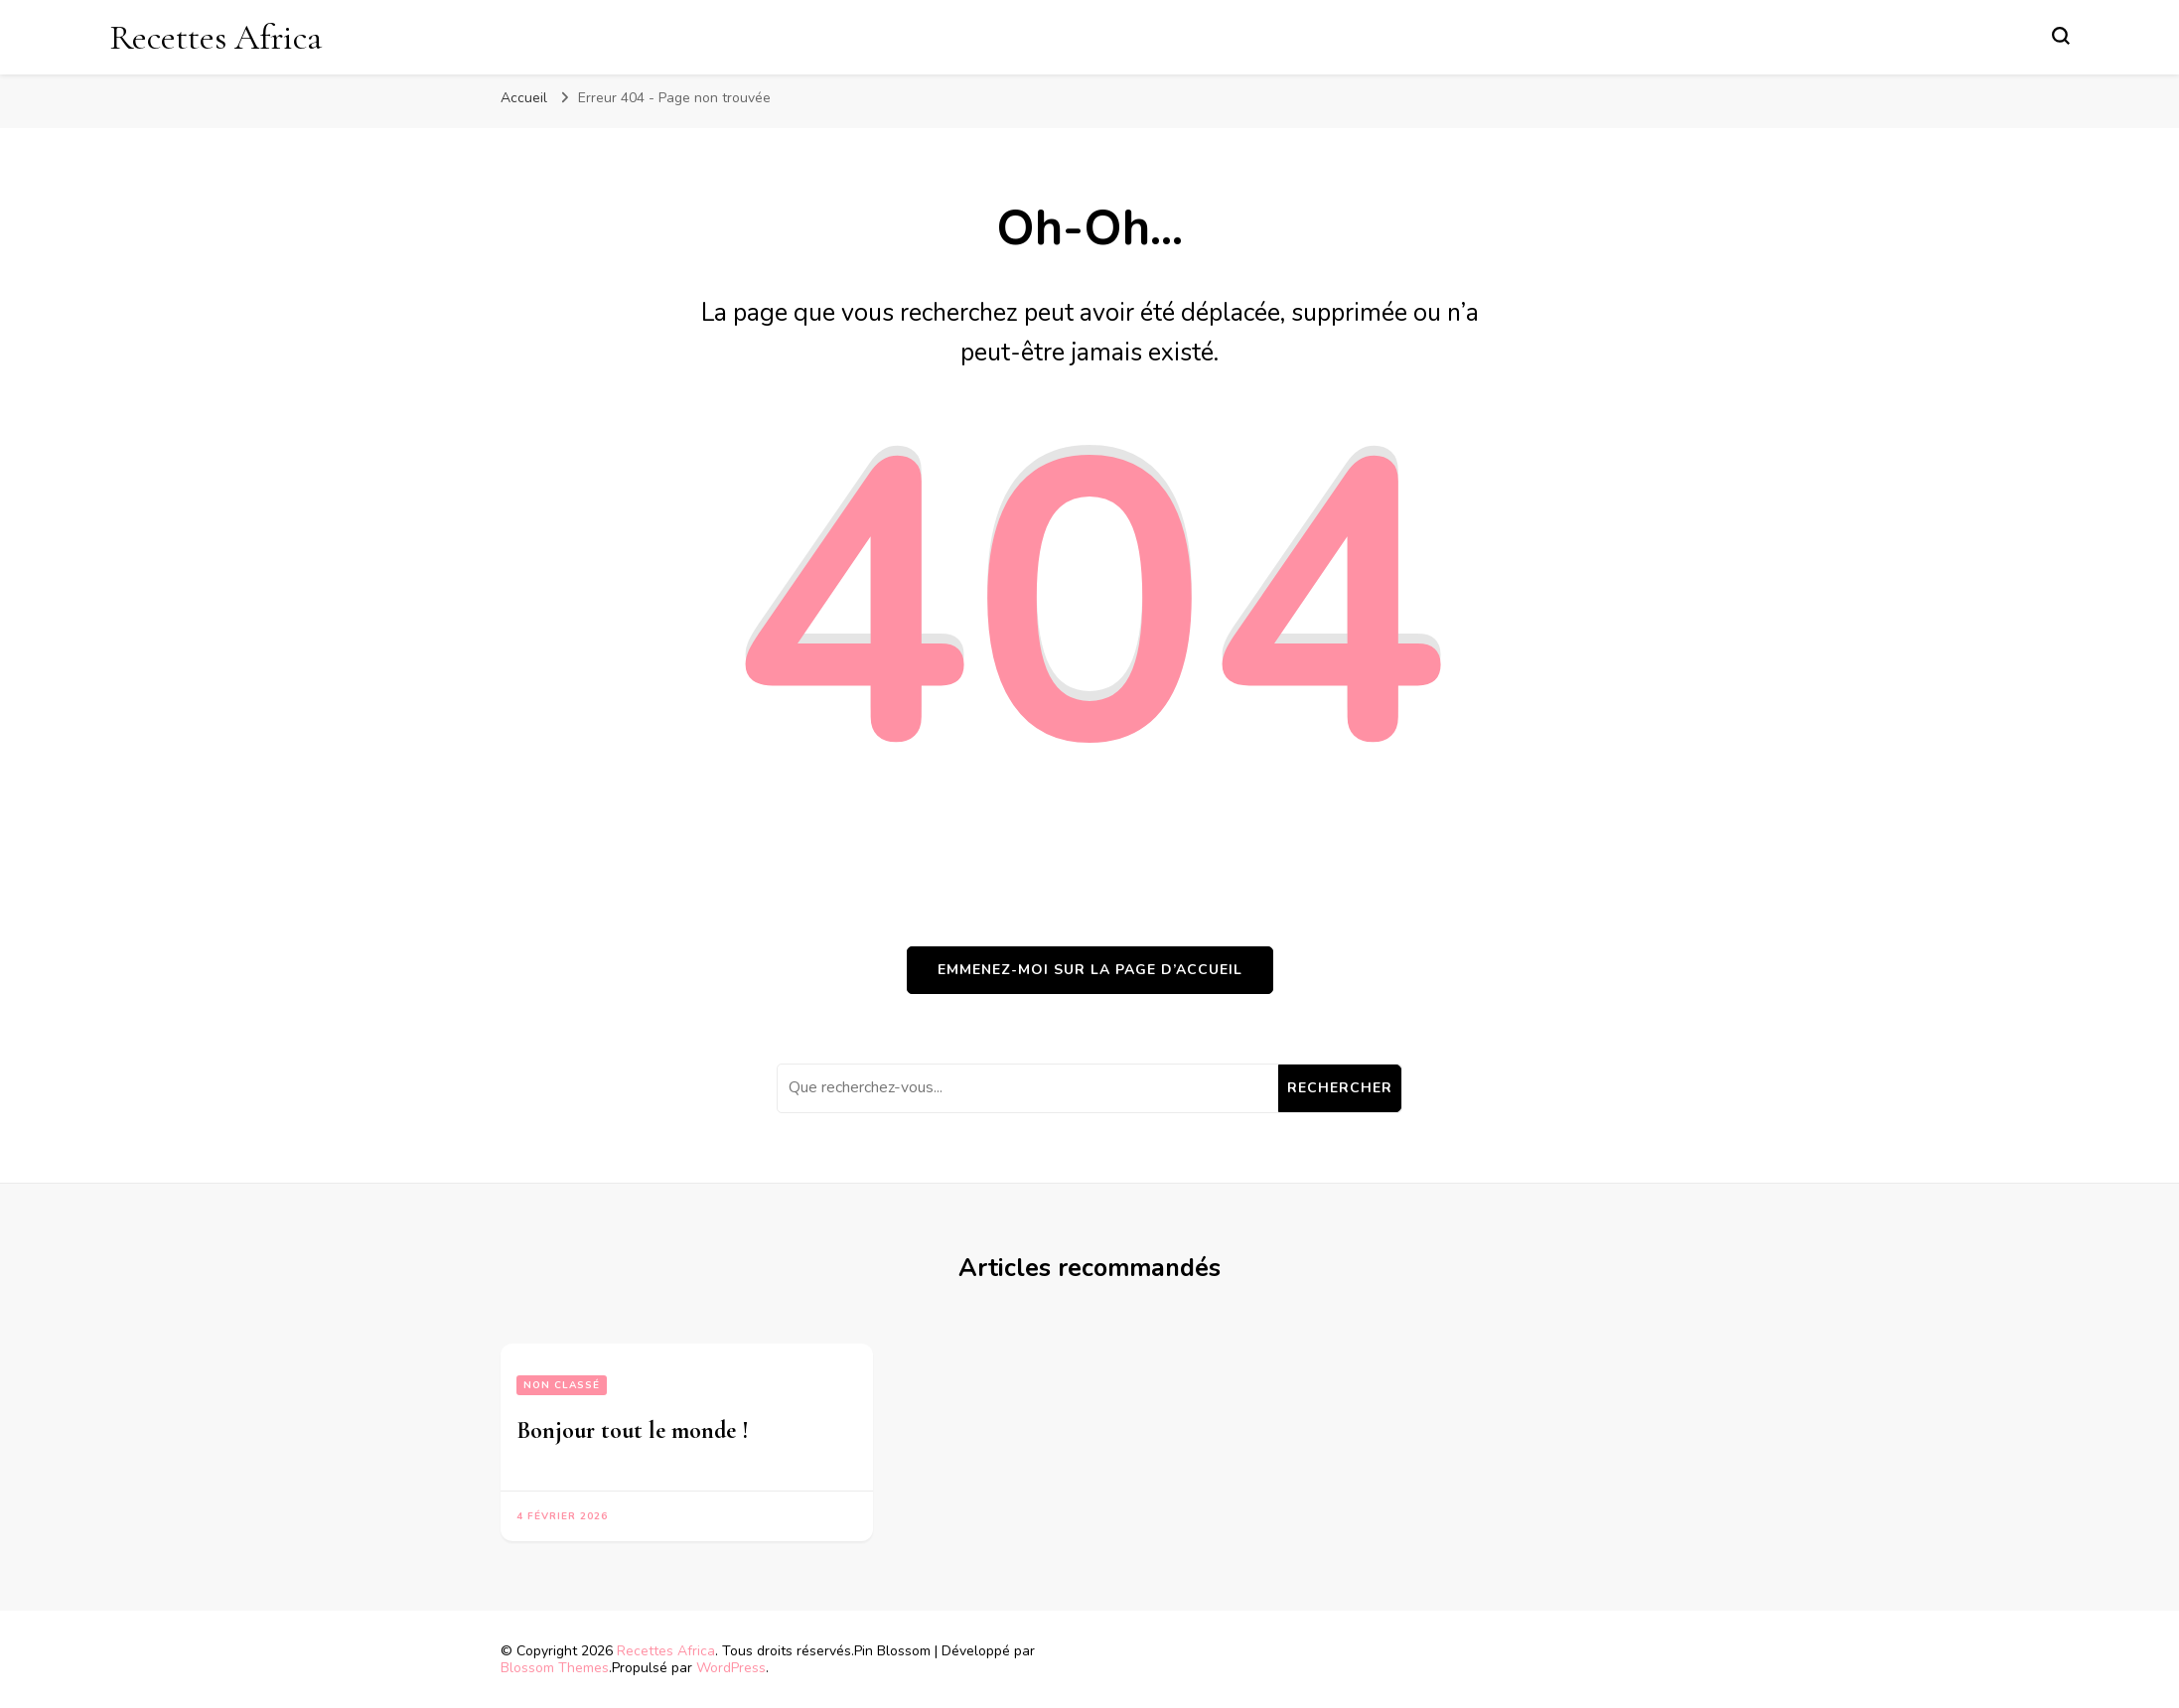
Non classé (561, 1385)
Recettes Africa (215, 37)
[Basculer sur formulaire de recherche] (2061, 36)
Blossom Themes (555, 1667)
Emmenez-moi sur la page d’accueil (1090, 969)
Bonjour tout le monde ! (632, 1430)
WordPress (731, 1667)
